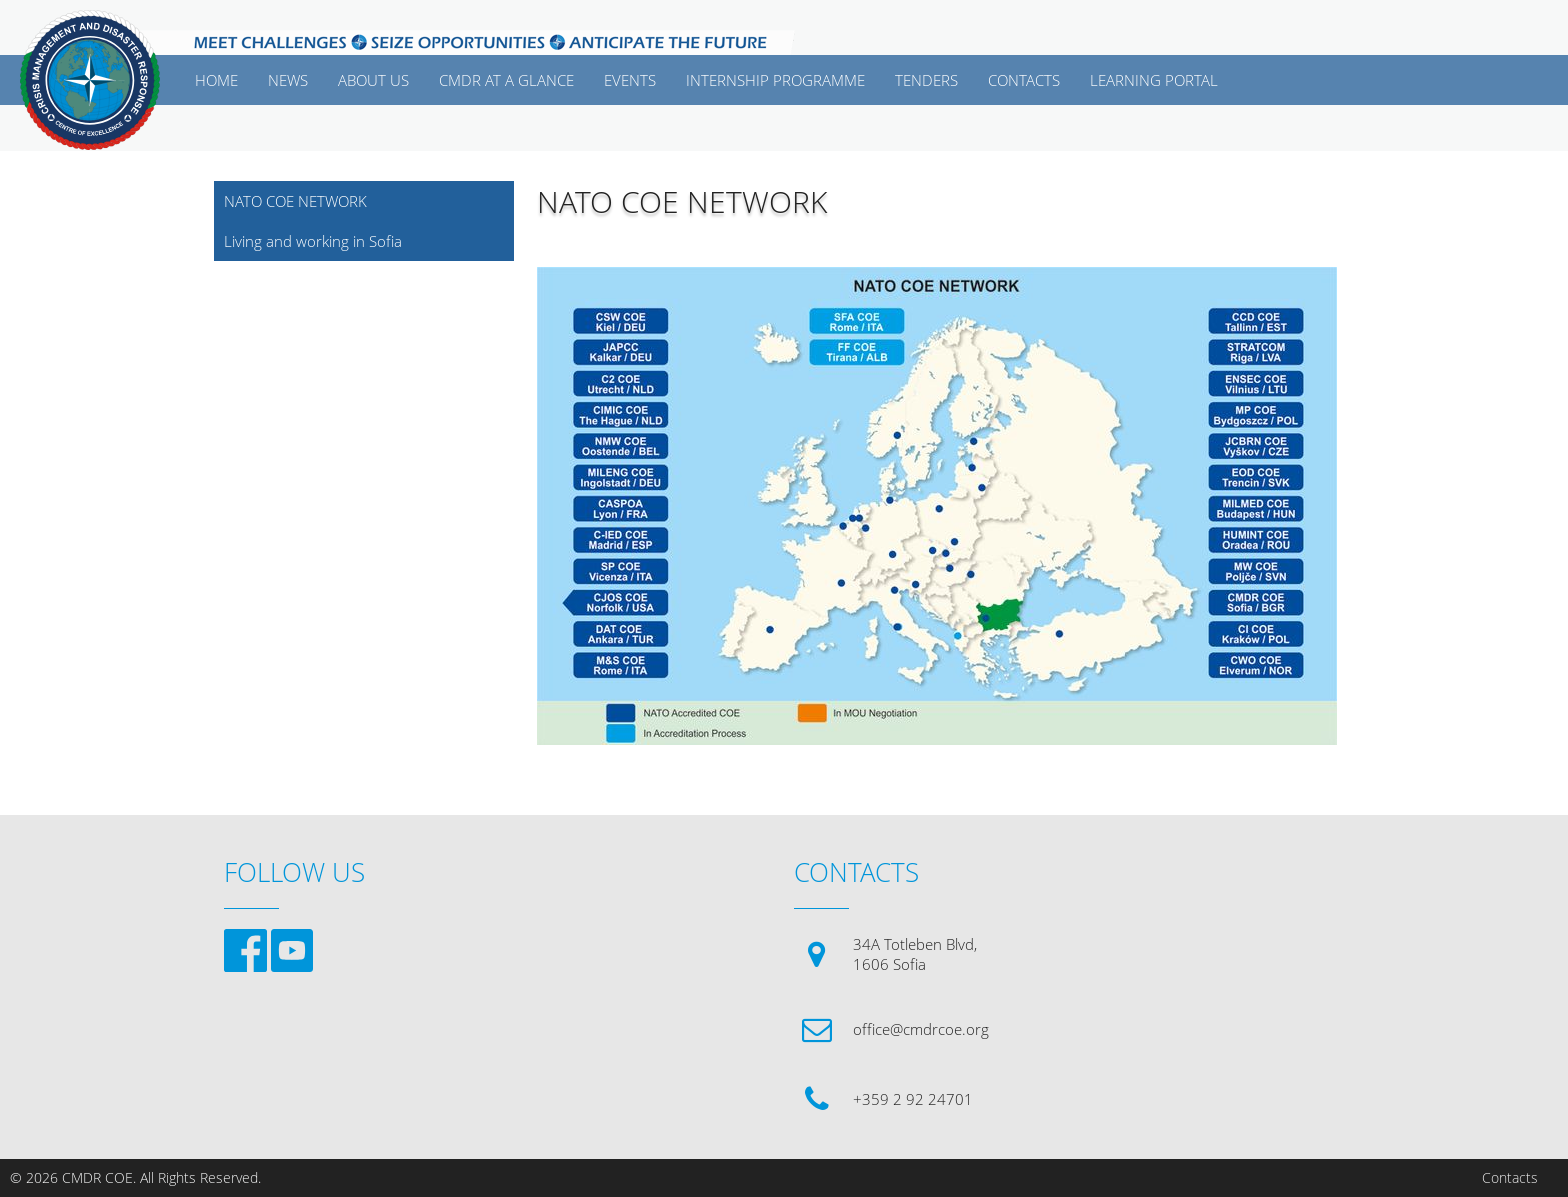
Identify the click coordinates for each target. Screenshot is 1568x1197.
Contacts (1510, 1178)
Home (216, 80)
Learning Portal (1154, 80)
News (288, 80)
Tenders (926, 80)
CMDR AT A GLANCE (506, 80)
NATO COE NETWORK (295, 201)
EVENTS (630, 80)
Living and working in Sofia (313, 241)
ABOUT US (373, 80)
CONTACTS (1024, 80)
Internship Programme (775, 80)
